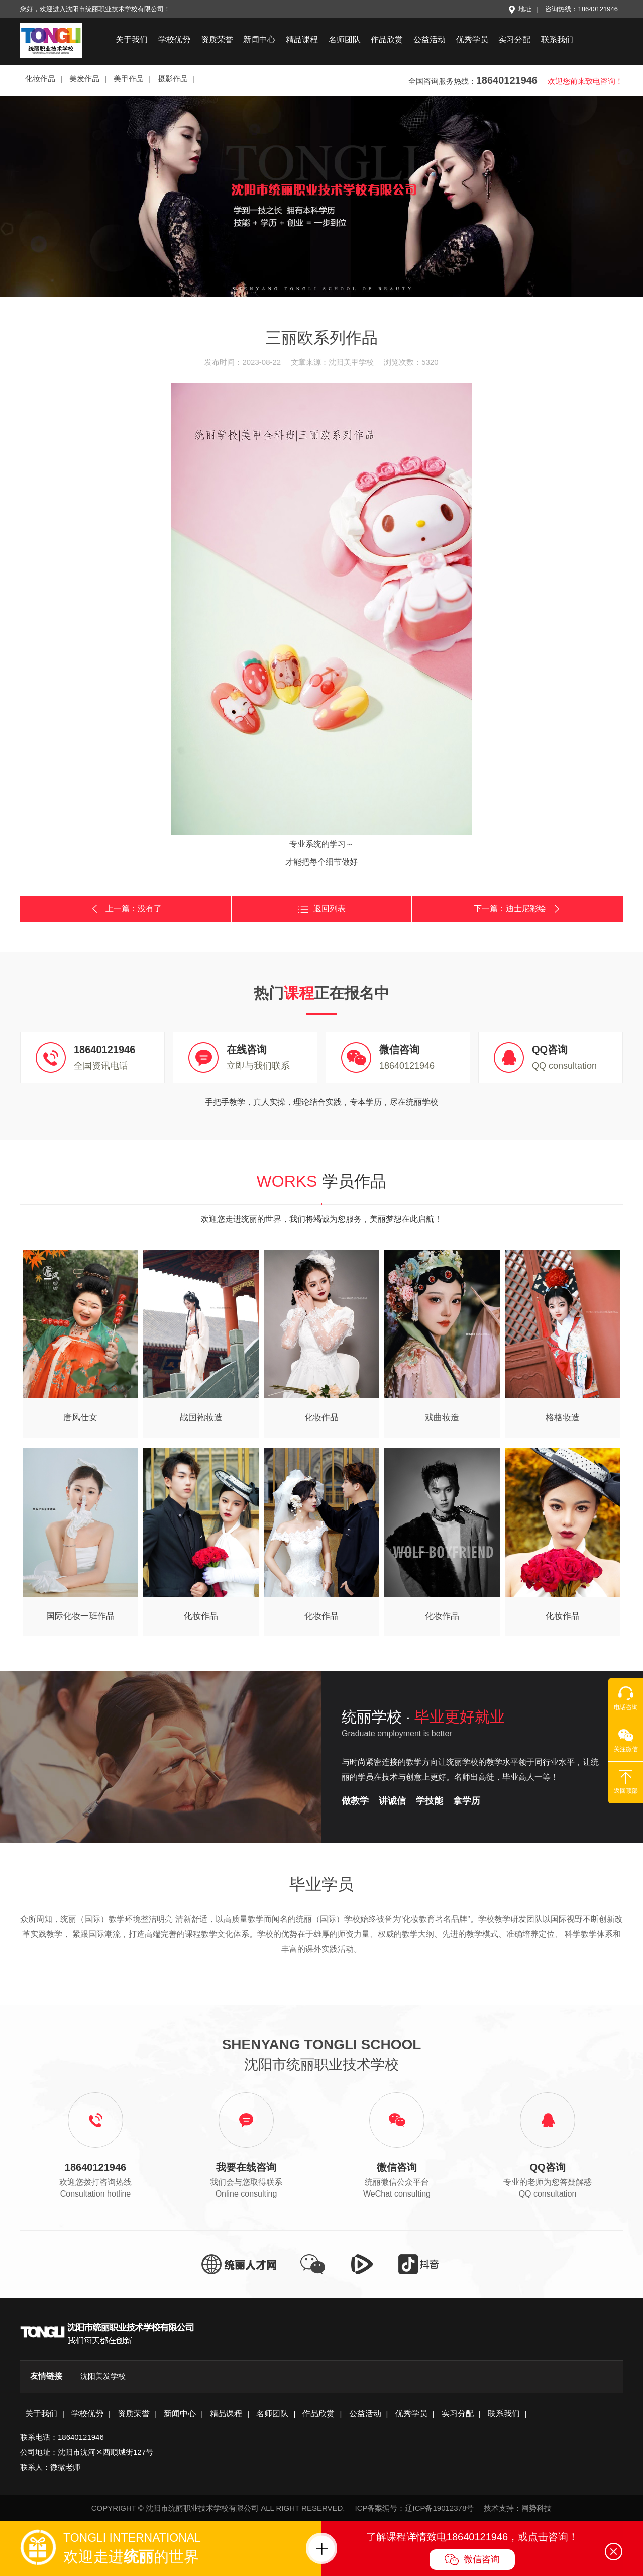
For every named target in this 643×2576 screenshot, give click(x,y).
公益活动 (429, 39)
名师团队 (345, 39)
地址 (519, 9)
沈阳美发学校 (103, 2376)
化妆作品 (40, 78)
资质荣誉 (217, 39)
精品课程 (302, 39)
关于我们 (132, 39)
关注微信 (626, 1740)
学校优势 (174, 39)
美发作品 (84, 78)
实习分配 (514, 39)
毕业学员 (321, 1884)
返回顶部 (626, 1781)
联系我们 (557, 39)
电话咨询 (626, 1698)
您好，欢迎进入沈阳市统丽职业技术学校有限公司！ (95, 9)
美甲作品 (129, 78)
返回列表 (322, 909)
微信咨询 (472, 2559)
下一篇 (518, 908)
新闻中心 (259, 39)
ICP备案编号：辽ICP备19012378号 (414, 2508)
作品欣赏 (387, 39)
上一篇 (126, 909)
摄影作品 (173, 78)
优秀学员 (472, 39)
